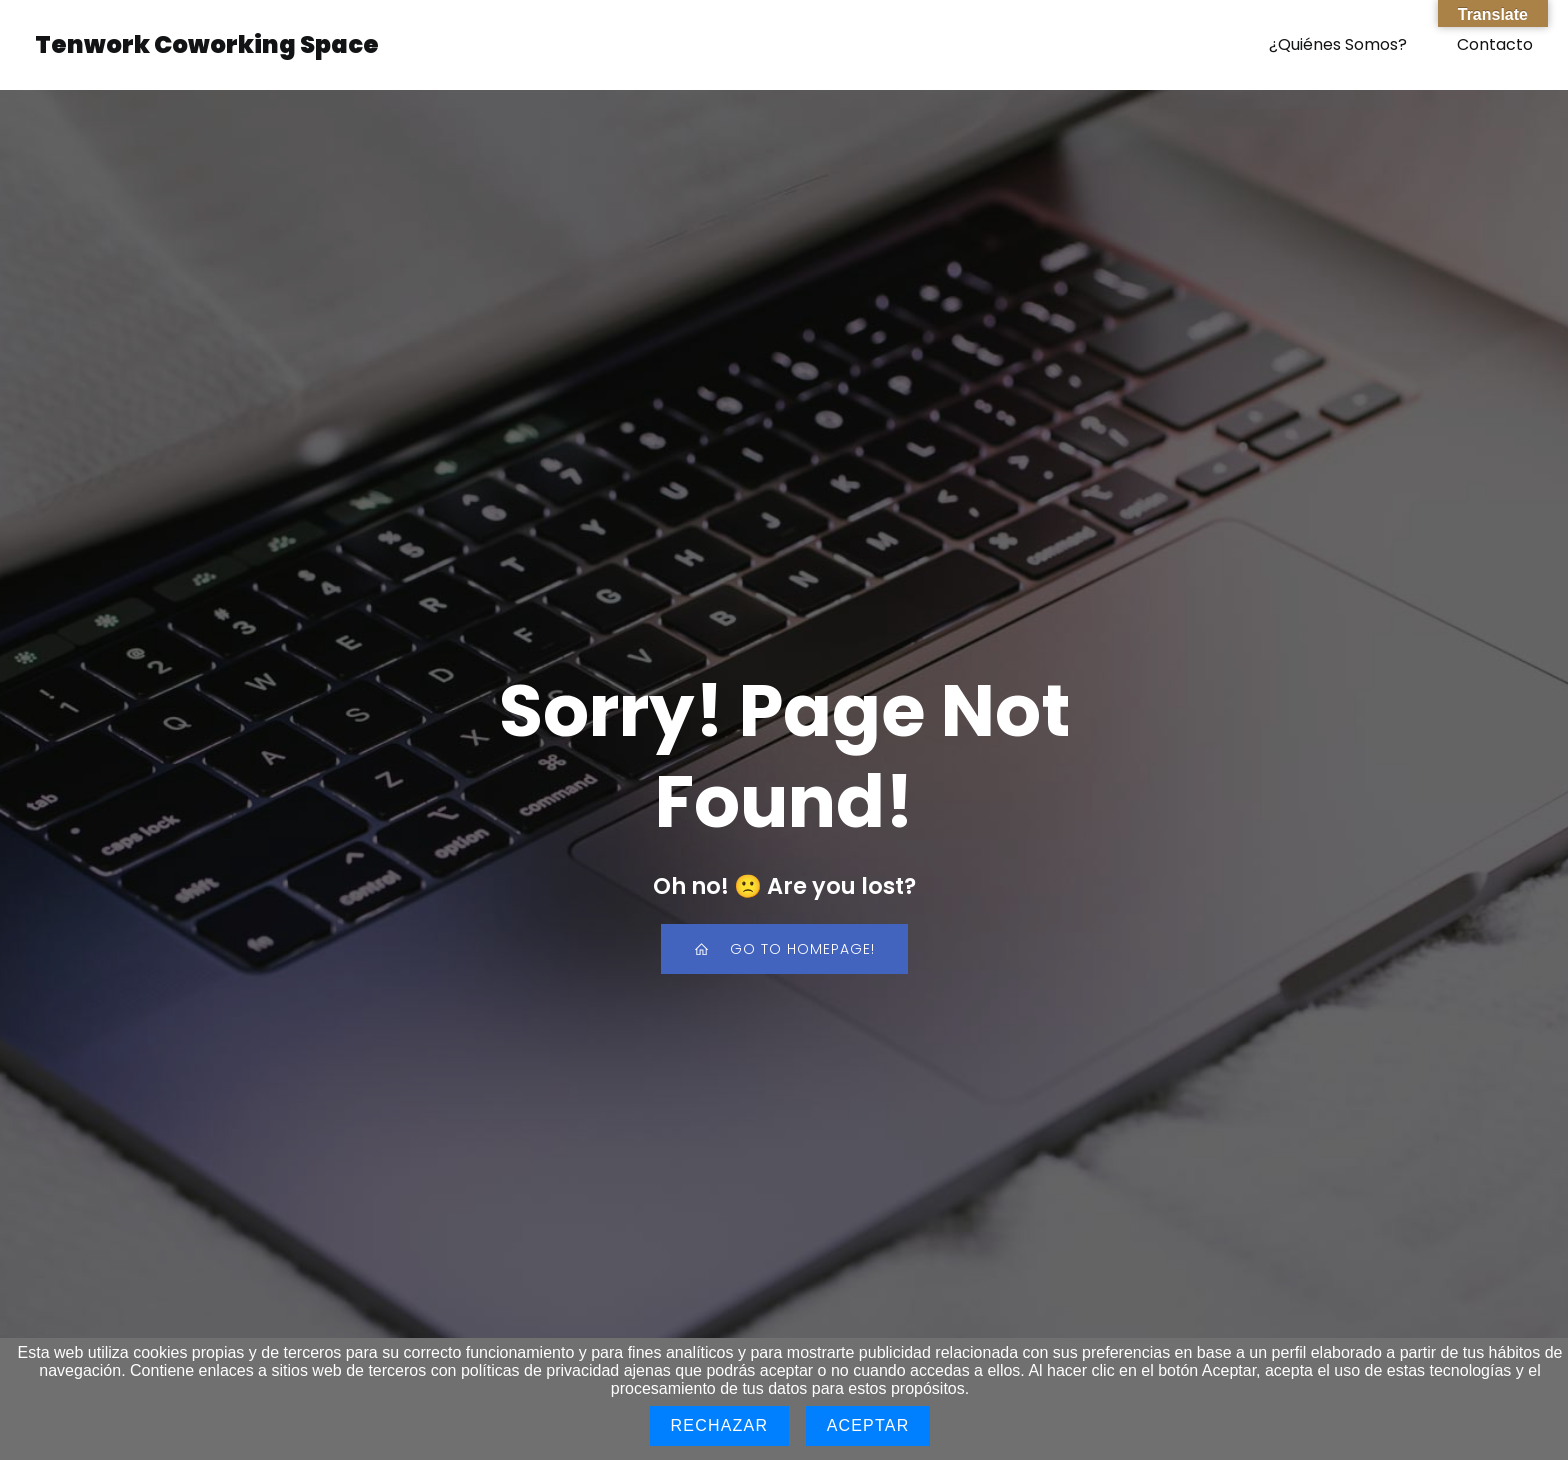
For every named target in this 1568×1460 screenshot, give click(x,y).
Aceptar (868, 1425)
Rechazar (720, 1425)
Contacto (1495, 44)
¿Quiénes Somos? (1338, 44)
